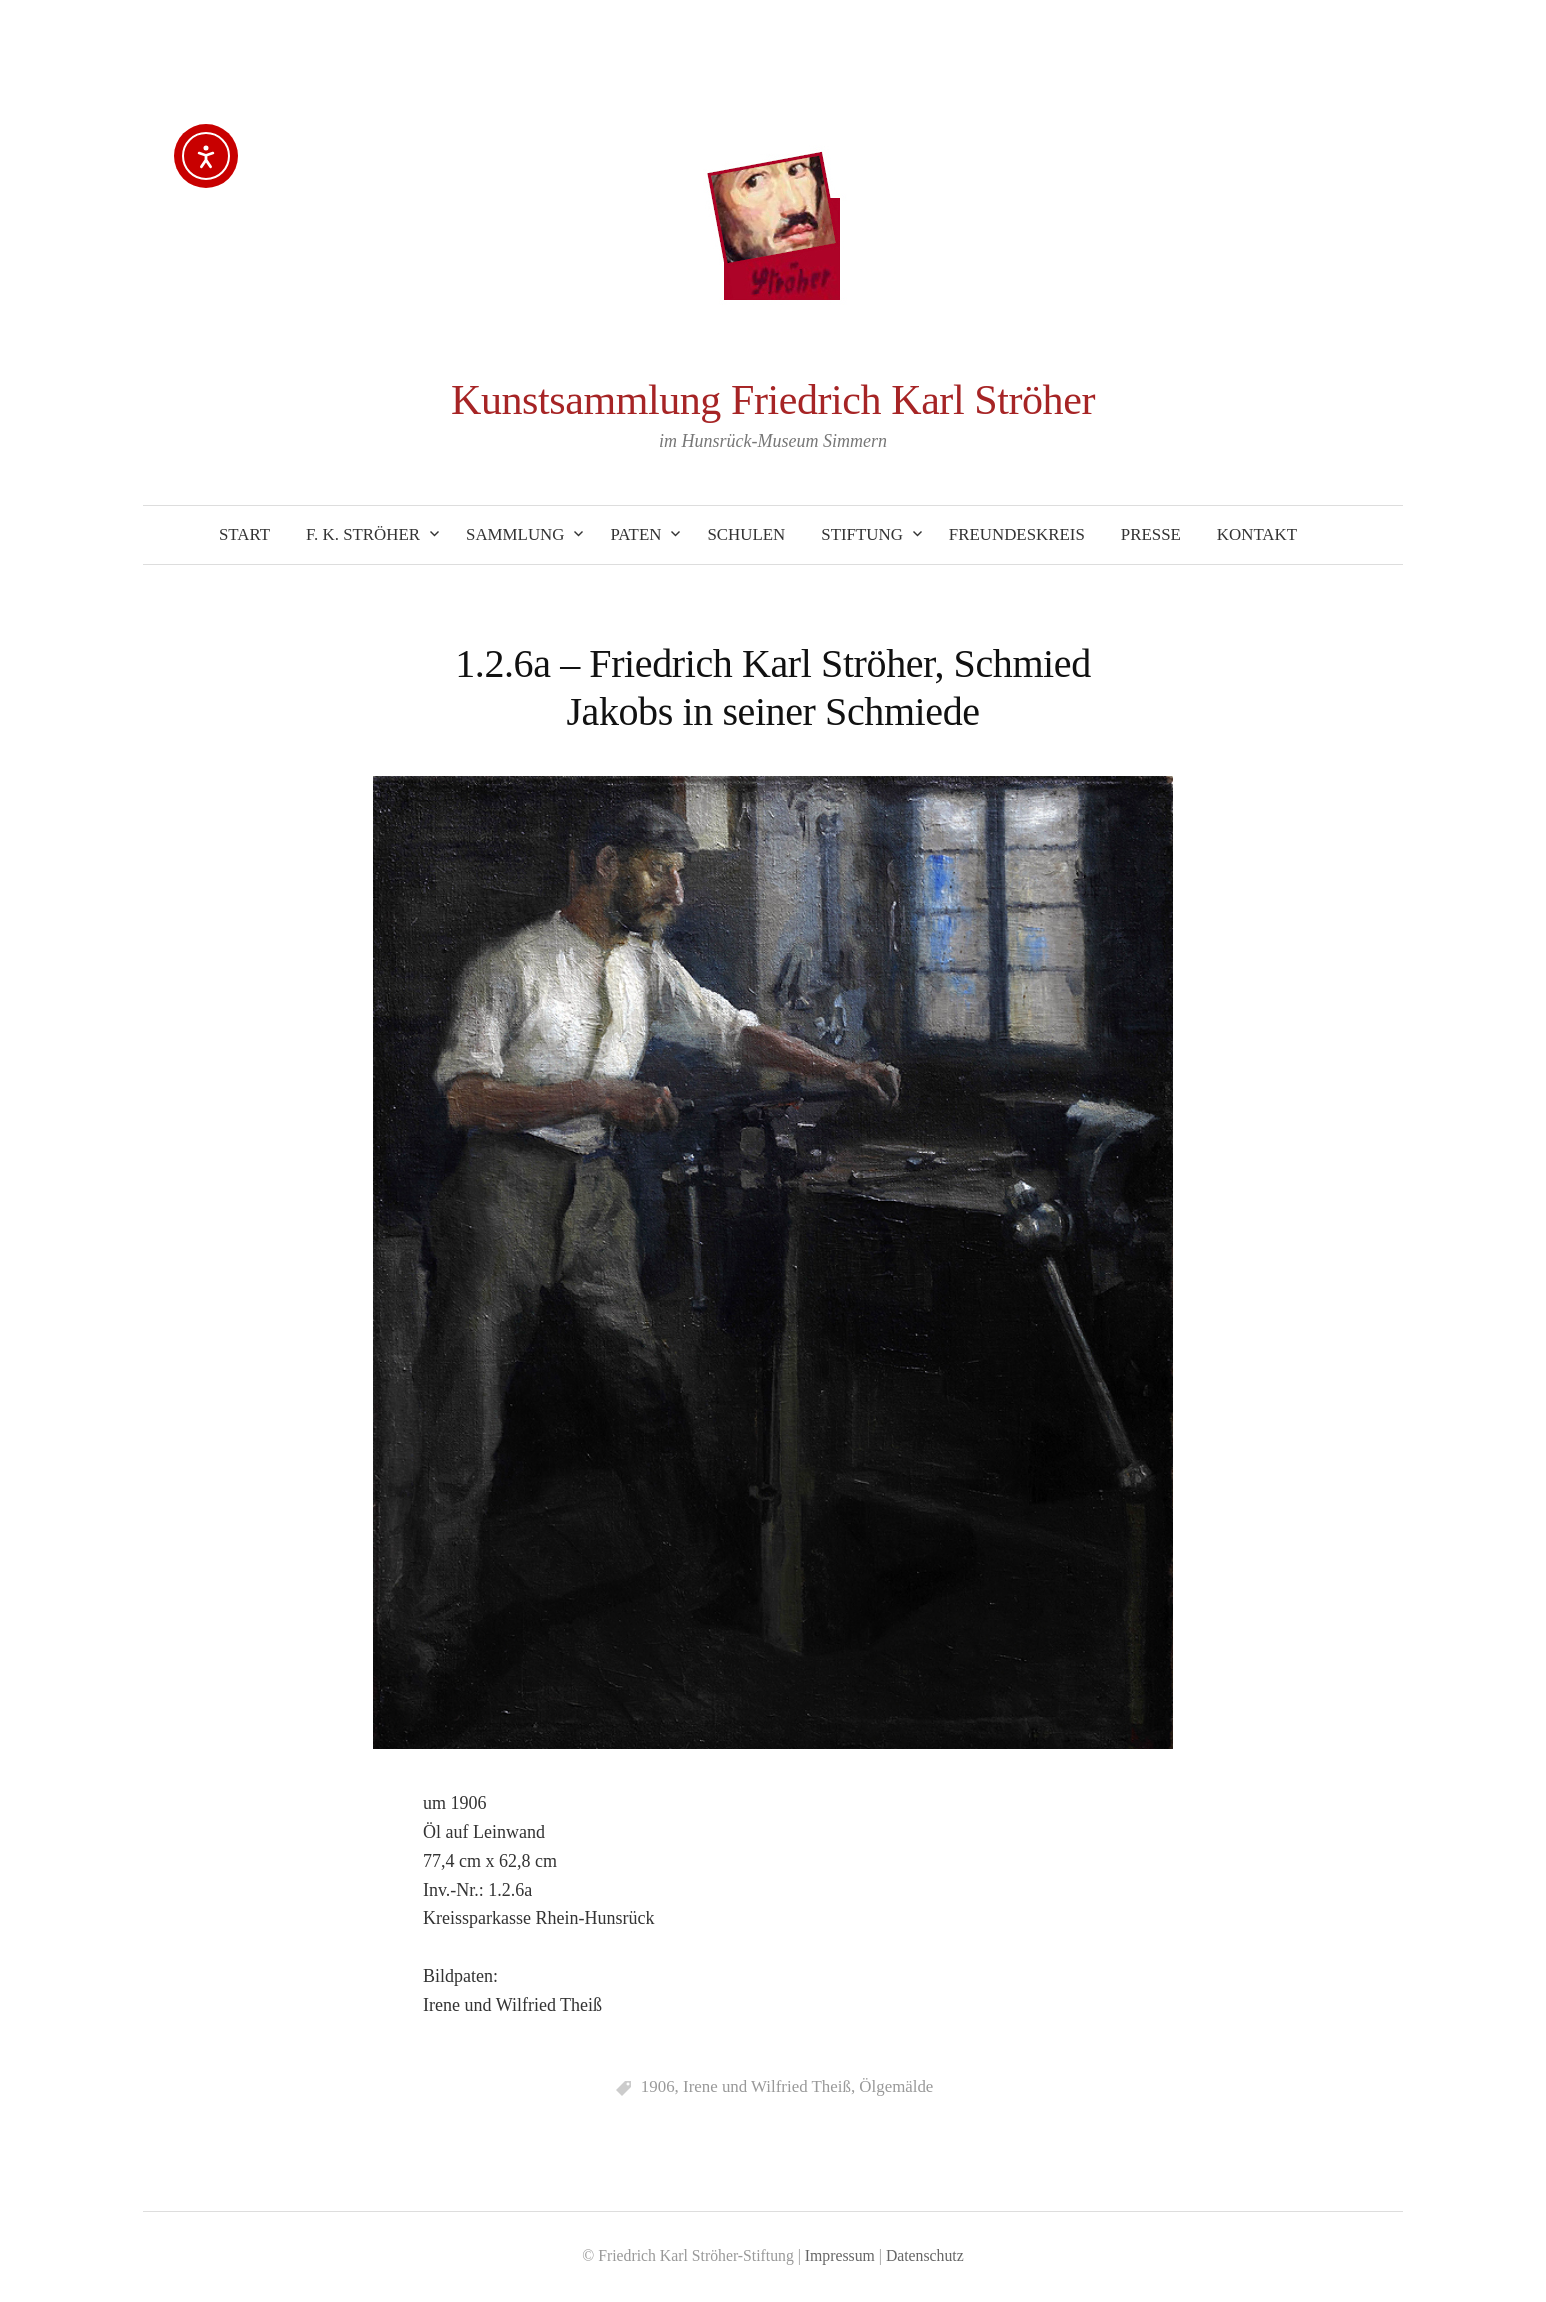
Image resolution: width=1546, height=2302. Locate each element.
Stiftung (862, 534)
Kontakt (1257, 534)
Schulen (746, 534)
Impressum (840, 2255)
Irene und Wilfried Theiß (767, 2086)
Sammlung (515, 534)
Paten (635, 534)
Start (244, 534)
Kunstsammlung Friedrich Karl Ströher (773, 400)
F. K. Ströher (363, 534)
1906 (658, 2086)
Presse (1151, 534)
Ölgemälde (896, 2086)
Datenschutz (925, 2255)
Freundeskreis (1017, 534)
